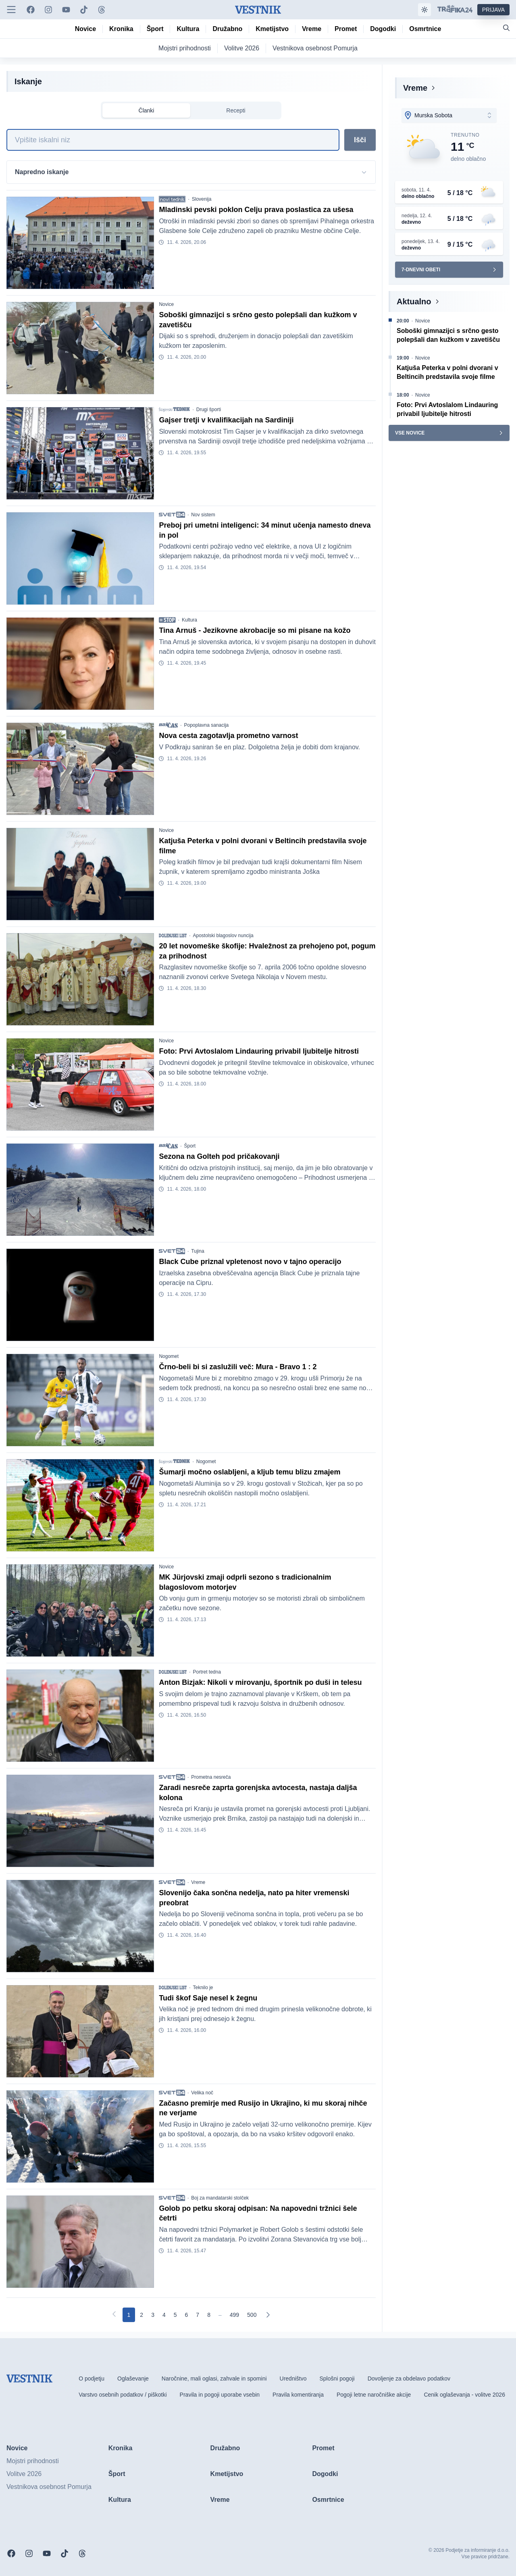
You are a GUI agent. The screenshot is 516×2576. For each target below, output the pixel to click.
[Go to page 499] (234, 2315)
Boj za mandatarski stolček (220, 2198)
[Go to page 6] (186, 2315)
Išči (360, 140)
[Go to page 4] (164, 2315)
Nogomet (169, 1356)
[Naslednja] (267, 2315)
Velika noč (202, 2093)
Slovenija (202, 199)
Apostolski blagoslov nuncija (223, 935)
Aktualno (414, 301)
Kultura (189, 620)
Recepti (235, 110)
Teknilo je (203, 1987)
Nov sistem (203, 515)
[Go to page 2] (141, 2315)
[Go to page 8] (209, 2315)
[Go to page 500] (252, 2315)
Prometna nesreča (211, 1777)
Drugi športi (208, 409)
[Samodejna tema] (424, 9)
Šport (190, 1146)
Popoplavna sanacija (206, 725)
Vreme (198, 1882)
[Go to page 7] (197, 2315)
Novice (166, 304)
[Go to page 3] (153, 2315)
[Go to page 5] (175, 2315)
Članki (146, 110)
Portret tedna (207, 1672)
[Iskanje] (172, 140)
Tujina (197, 1251)
